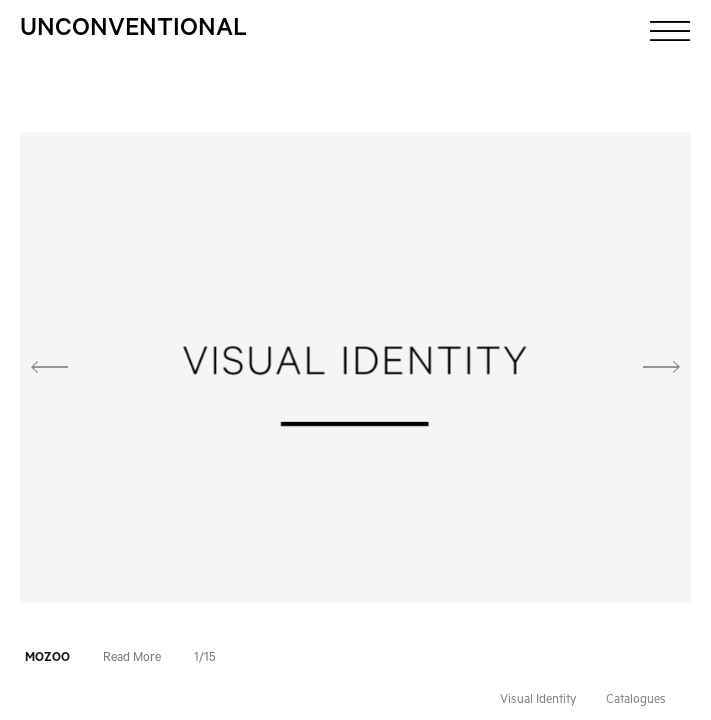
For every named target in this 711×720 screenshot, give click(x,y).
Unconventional (133, 31)
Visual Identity (538, 701)
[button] (70, 367)
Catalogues (636, 701)
